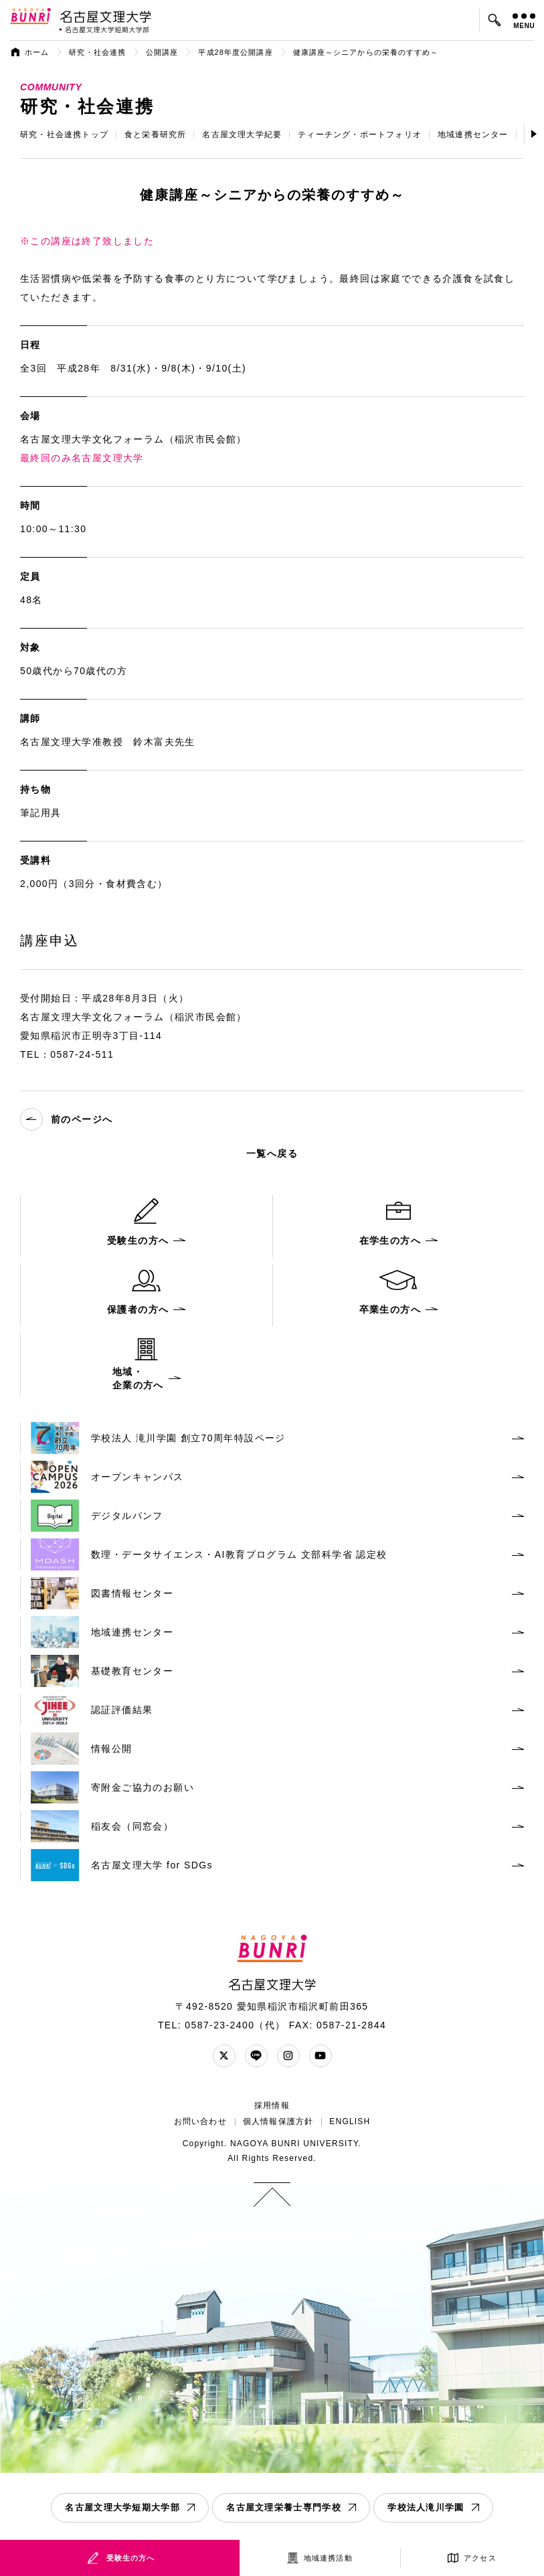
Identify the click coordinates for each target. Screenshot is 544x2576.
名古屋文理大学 (105, 16)
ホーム (37, 52)
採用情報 (272, 2105)
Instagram (288, 2055)
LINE (256, 2055)
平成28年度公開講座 (235, 52)
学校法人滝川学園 (425, 2507)
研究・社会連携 (97, 52)
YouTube (320, 2055)
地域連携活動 (328, 2558)
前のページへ (66, 1119)
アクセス (480, 2558)
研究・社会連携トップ (64, 134)
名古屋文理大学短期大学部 (122, 2507)
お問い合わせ (200, 2121)
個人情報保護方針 (278, 2121)
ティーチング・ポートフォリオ (360, 134)
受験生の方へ (130, 2558)
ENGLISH (349, 2121)
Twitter (224, 2055)
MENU (524, 21)
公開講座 (162, 52)
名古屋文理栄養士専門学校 (283, 2507)
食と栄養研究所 (155, 134)
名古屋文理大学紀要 (242, 134)
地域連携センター (473, 134)
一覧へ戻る (272, 1153)
